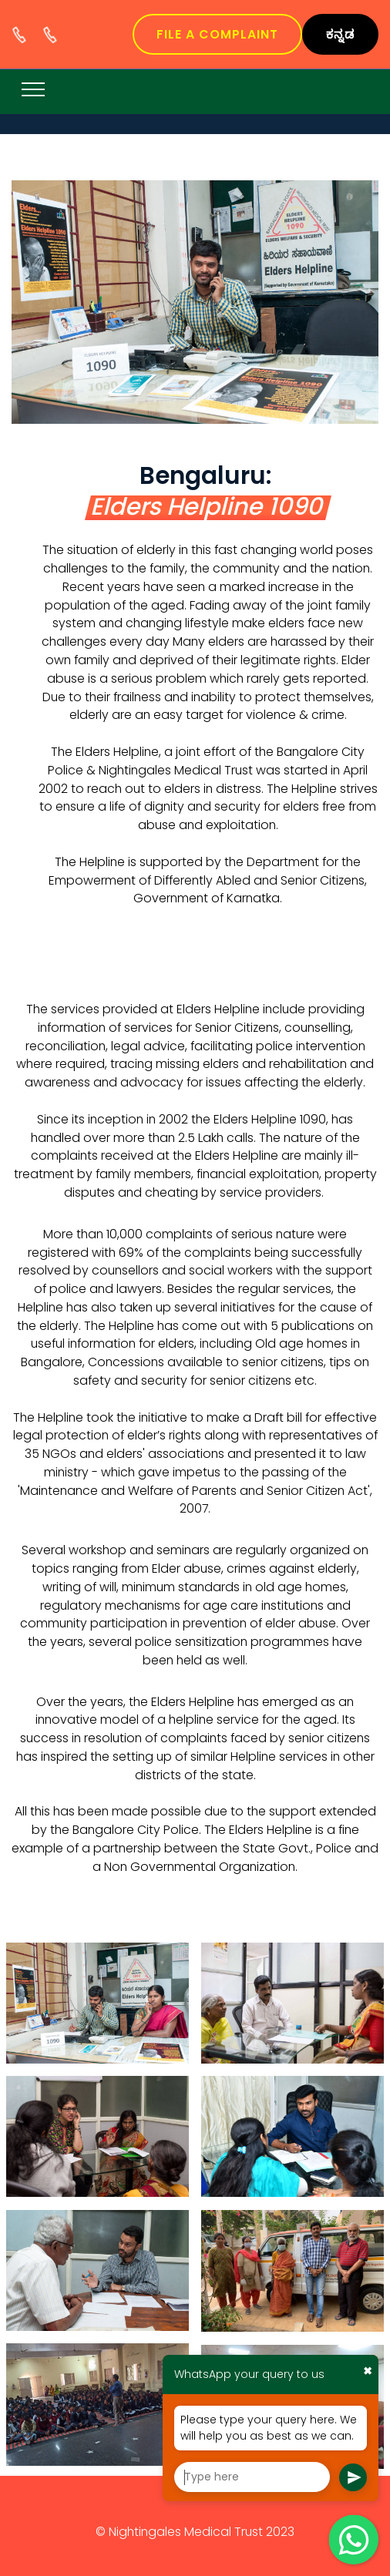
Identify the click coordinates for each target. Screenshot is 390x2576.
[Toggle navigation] (33, 89)
